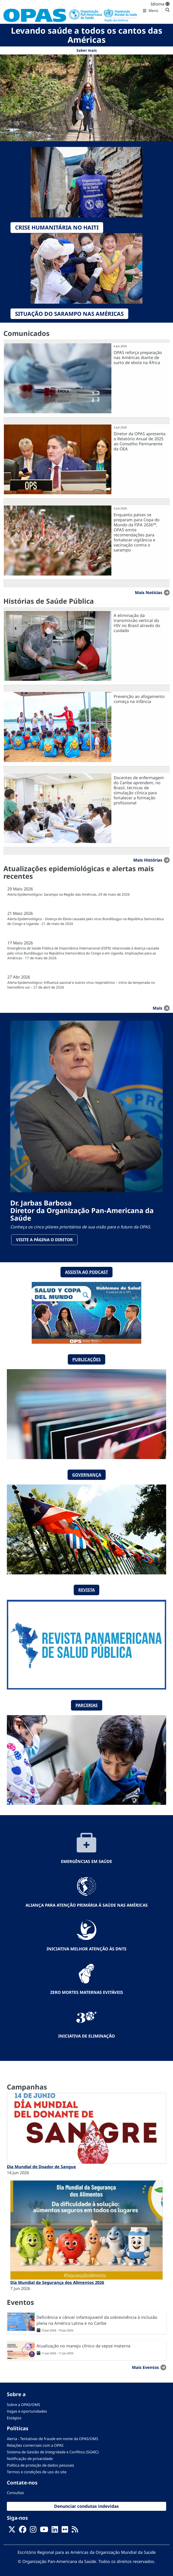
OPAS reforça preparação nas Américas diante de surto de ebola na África (138, 357)
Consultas (15, 2492)
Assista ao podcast (86, 1271)
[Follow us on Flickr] (65, 2530)
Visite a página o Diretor (44, 1239)
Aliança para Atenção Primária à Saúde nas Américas (87, 1904)
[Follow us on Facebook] (22, 2530)
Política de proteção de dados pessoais (40, 2464)
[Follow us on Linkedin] (55, 2530)
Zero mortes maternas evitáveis (86, 1992)
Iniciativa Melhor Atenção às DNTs (86, 1948)
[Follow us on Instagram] (33, 2530)
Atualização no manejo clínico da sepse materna (83, 2345)
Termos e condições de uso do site (36, 2471)
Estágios (14, 2417)
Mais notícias (148, 592)
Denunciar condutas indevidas (86, 2506)
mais (157, 1008)
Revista (86, 1589)
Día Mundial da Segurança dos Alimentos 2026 (57, 2282)
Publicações (86, 1359)
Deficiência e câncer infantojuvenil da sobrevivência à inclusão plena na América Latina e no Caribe (97, 2319)
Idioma (160, 4)
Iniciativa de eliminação (86, 2035)
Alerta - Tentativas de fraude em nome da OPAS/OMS (52, 2438)
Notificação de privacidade (30, 2458)
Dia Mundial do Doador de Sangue (41, 2166)
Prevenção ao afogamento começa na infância (139, 699)
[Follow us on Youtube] (44, 2530)
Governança (86, 1474)
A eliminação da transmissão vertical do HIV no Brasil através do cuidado (137, 623)
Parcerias (87, 1704)
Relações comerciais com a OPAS (35, 2444)
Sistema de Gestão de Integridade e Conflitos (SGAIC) (53, 2451)
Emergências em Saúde (86, 1861)
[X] (12, 2530)
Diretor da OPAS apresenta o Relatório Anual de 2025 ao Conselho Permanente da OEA (139, 441)
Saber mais (86, 50)
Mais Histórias (147, 860)
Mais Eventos (145, 2367)
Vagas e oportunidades (27, 2410)
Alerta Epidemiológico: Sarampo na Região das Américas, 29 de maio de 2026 (68, 894)
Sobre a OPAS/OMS (23, 2404)
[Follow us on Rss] (75, 2530)
